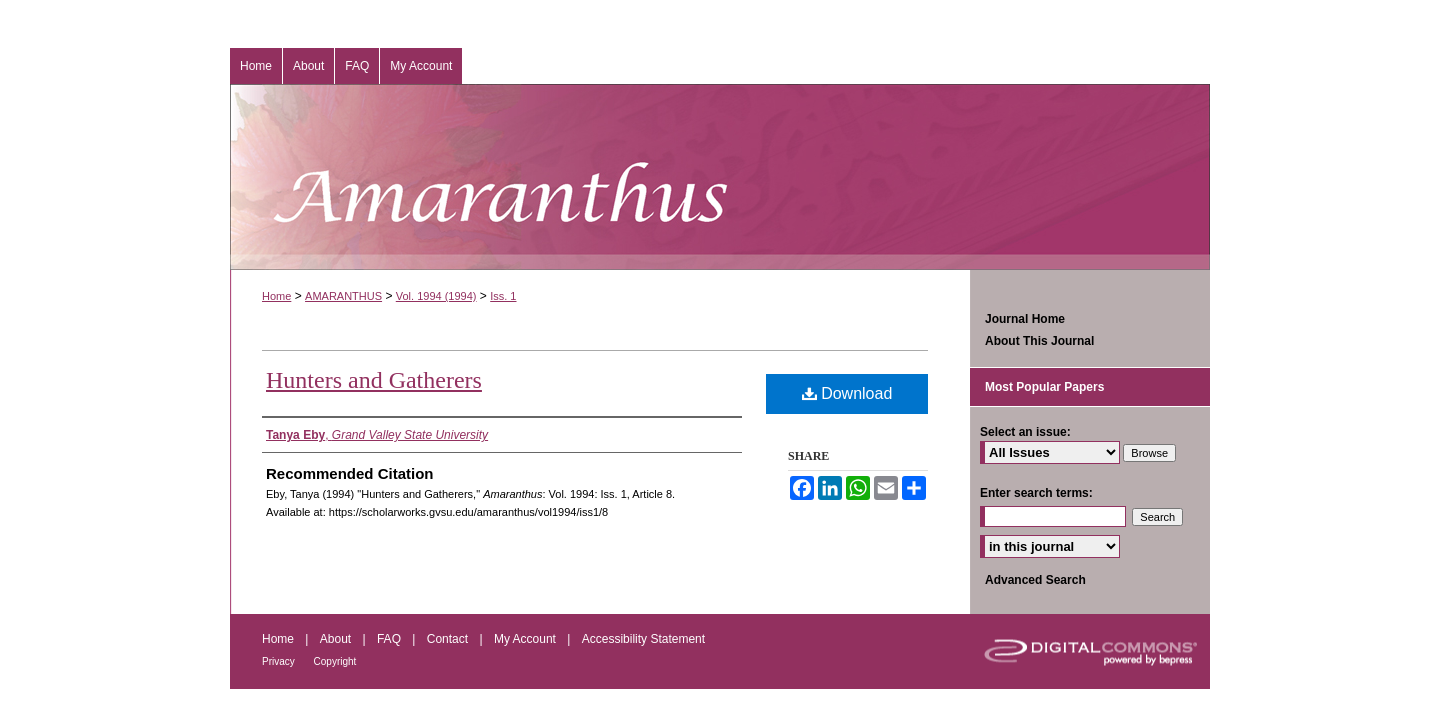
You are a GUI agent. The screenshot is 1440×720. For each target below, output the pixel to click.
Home (276, 296)
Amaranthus (720, 177)
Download (847, 393)
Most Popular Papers (1044, 387)
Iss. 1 (503, 296)
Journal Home (1025, 319)
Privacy (280, 661)
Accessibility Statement (643, 639)
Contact (449, 639)
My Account (526, 639)
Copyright (335, 661)
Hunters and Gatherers (374, 380)
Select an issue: (1025, 432)
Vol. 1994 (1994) (436, 296)
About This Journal (1039, 341)
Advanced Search (1035, 580)
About (337, 639)
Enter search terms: (1036, 493)
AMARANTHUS (343, 296)
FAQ (390, 639)
